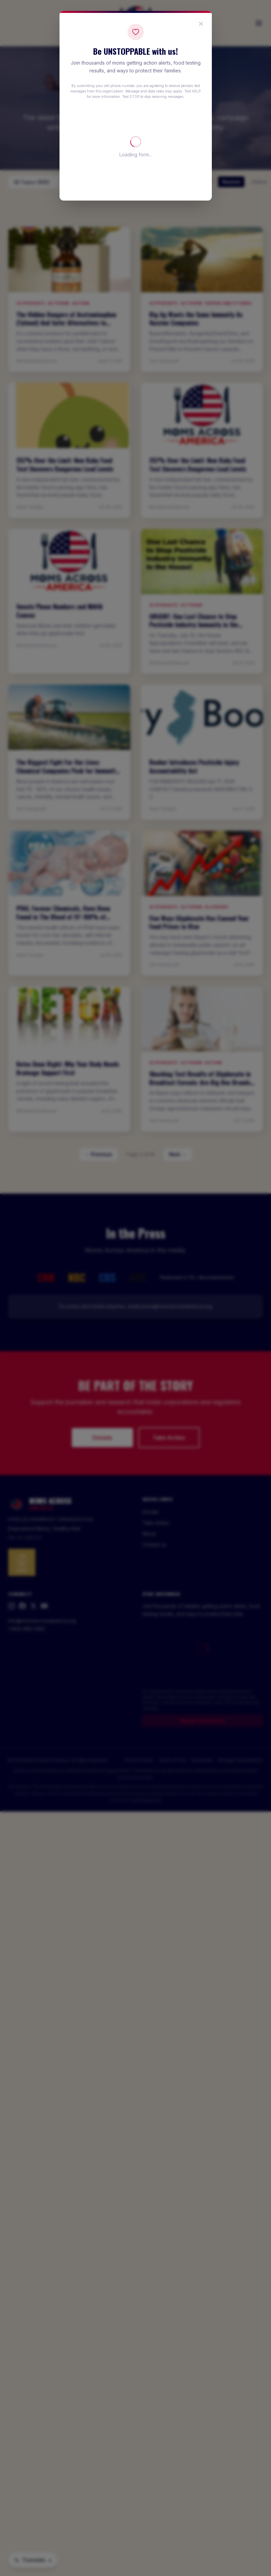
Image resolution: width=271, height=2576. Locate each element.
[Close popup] (201, 23)
